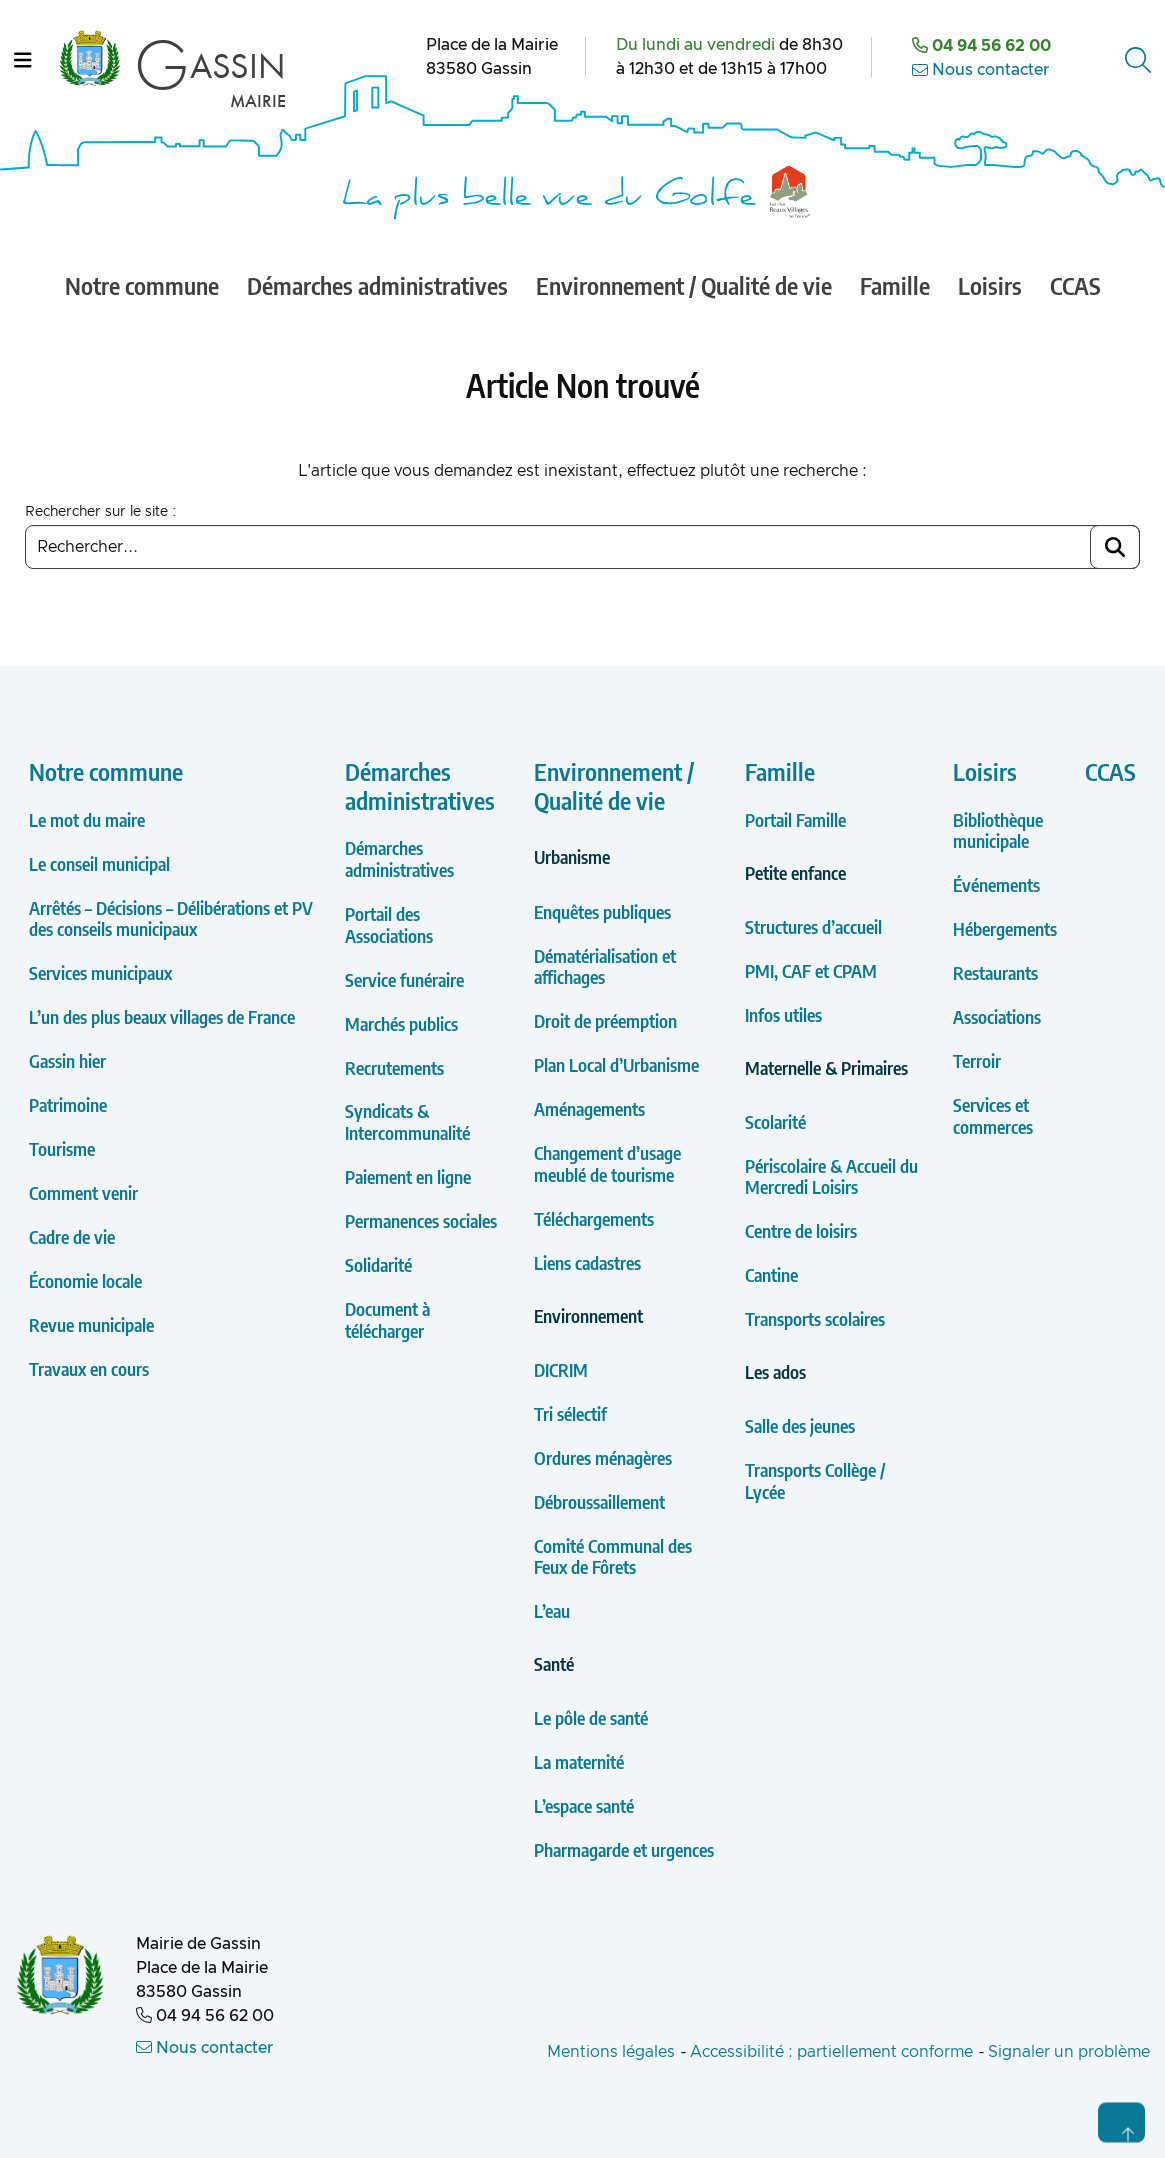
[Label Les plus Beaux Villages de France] (790, 192)
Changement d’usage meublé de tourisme (607, 1163)
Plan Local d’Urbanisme (616, 1064)
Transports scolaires (815, 1318)
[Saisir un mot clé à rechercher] (582, 547)
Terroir (977, 1060)
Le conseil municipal (99, 863)
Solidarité (378, 1264)
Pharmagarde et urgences (624, 1849)
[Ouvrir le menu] (23, 60)
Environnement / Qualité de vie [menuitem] (684, 285)
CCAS (1110, 771)
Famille (780, 771)
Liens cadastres (587, 1262)
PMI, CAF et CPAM (811, 970)
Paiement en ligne (408, 1176)
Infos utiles (783, 1014)
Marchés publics (401, 1023)
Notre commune (106, 771)
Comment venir (83, 1192)
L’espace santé (584, 1805)
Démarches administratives (420, 785)
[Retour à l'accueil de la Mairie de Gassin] (60, 1977)
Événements (996, 884)
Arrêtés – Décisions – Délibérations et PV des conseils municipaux (171, 918)
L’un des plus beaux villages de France (162, 1016)
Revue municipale (91, 1324)
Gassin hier (67, 1060)
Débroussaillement (599, 1501)
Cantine (771, 1274)
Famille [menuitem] (895, 285)
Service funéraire (404, 979)
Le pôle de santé (591, 1717)
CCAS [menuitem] (1075, 285)
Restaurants (995, 972)
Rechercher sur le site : (100, 512)
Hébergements (1005, 928)
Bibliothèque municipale (998, 830)
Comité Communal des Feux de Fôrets (613, 1556)
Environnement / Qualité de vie (614, 785)
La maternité (579, 1761)
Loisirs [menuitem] (990, 285)
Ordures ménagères (603, 1457)
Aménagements (589, 1108)
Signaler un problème (1069, 2052)
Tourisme (62, 1148)
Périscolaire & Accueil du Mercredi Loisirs (831, 1176)
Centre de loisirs (801, 1230)
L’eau (552, 1610)
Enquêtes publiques (602, 911)
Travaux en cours (89, 1368)
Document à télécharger (387, 1319)
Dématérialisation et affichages (605, 966)
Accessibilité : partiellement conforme (831, 2052)
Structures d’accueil (813, 926)
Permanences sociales (421, 1220)
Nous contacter (981, 70)
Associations (997, 1016)
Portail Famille (795, 819)
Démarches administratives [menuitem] (377, 285)
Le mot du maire (87, 819)
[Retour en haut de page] (1121, 2123)
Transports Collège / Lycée (815, 1480)
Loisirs (985, 771)
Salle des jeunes (800, 1425)
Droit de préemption (605, 1020)
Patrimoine (68, 1104)
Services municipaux (100, 972)
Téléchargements (594, 1218)
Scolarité (775, 1121)
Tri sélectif (570, 1413)
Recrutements (394, 1067)
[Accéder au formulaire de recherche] (1140, 60)
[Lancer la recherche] (1115, 547)
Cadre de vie (72, 1236)
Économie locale (85, 1280)
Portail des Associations (389, 924)
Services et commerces (993, 1115)
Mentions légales (611, 2052)
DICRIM (561, 1369)
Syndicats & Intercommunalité (407, 1121)
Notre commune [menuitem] (142, 285)
